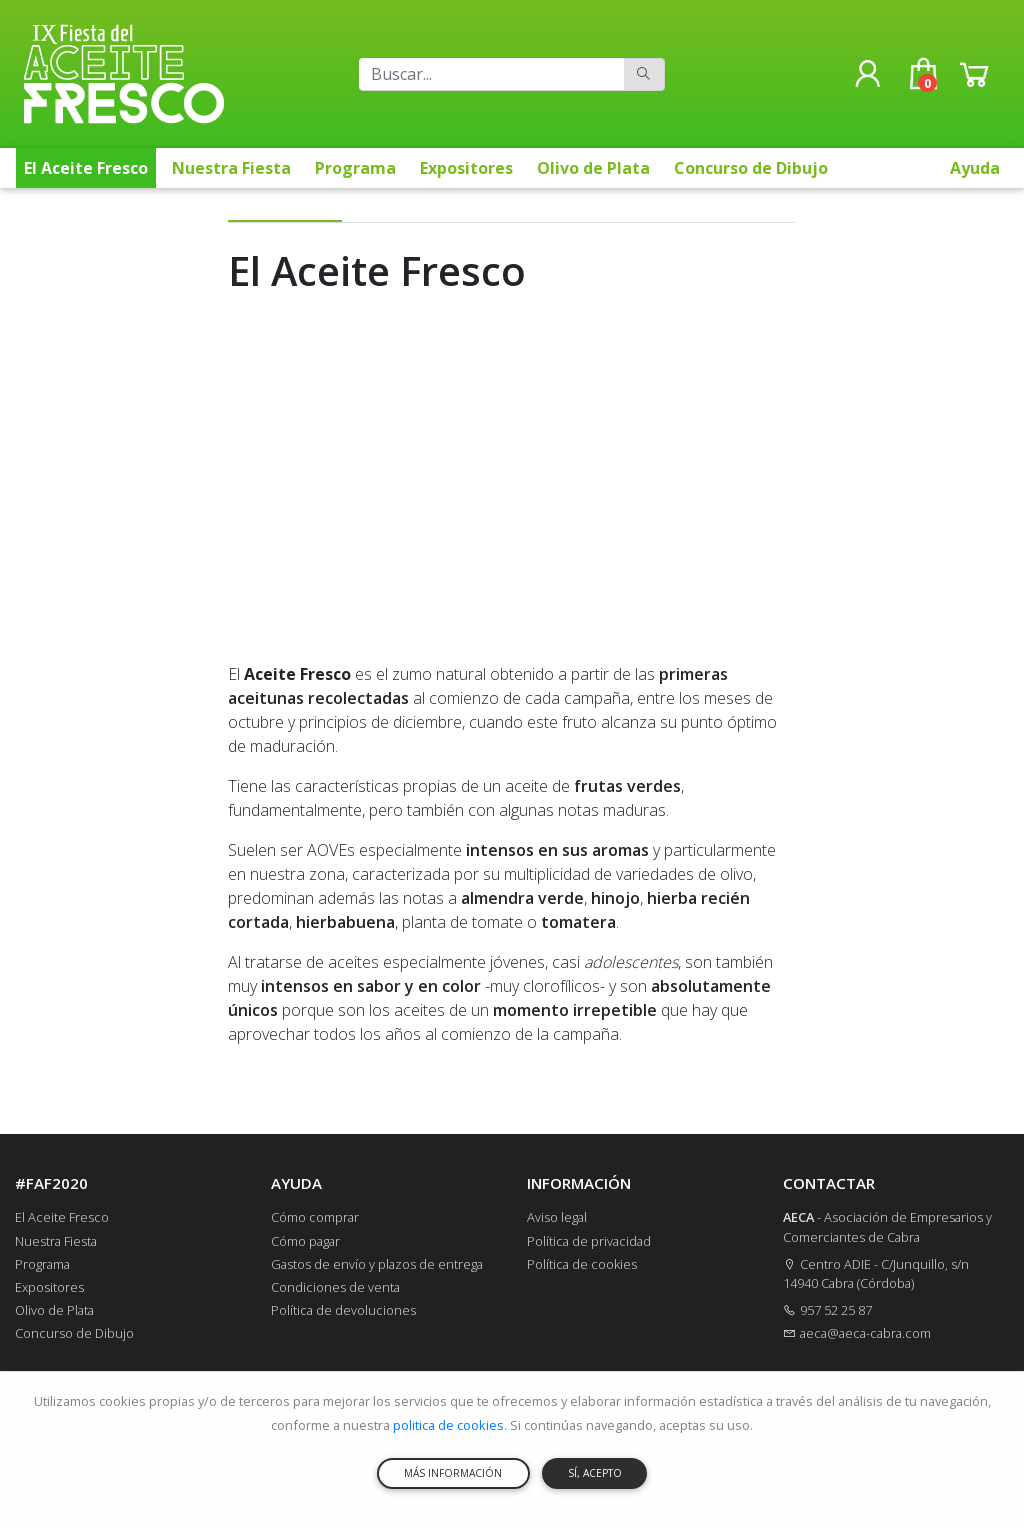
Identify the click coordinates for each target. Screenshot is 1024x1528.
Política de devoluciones (343, 1310)
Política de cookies (582, 1264)
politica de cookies (448, 1425)
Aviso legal (557, 1217)
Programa (355, 168)
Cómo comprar (315, 1217)
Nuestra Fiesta (231, 168)
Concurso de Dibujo (751, 168)
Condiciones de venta (335, 1287)
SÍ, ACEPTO (595, 1473)
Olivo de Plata (593, 168)
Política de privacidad (589, 1241)
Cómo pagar (305, 1241)
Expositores (466, 168)
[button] (867, 74)
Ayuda (975, 168)
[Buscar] (491, 74)
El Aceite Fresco (86, 168)
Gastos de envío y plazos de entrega (377, 1264)
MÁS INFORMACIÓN (453, 1473)
